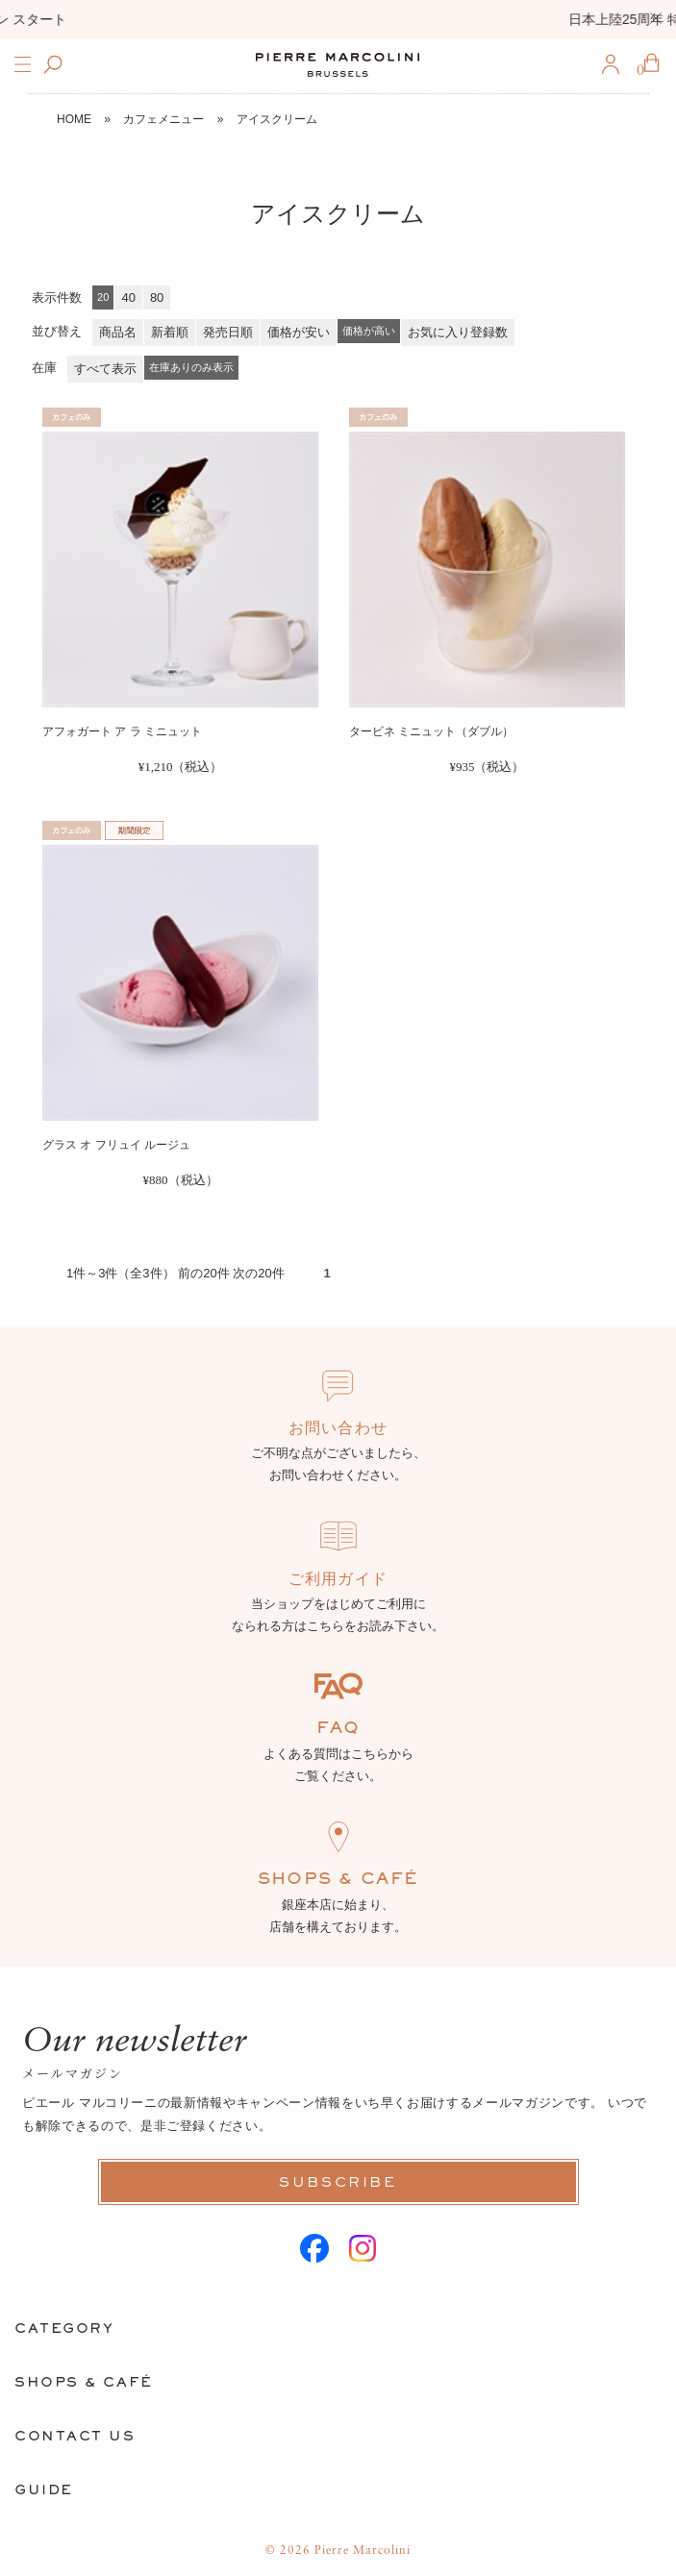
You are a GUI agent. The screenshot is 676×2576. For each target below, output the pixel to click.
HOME (74, 119)
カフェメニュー (163, 119)
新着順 (169, 332)
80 (156, 297)
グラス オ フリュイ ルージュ (116, 1145)
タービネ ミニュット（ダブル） (431, 731)
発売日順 (228, 332)
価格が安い (298, 332)
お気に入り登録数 (458, 332)
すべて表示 (105, 368)
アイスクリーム (277, 119)
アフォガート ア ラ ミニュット (122, 731)
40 (128, 297)
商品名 (118, 332)
